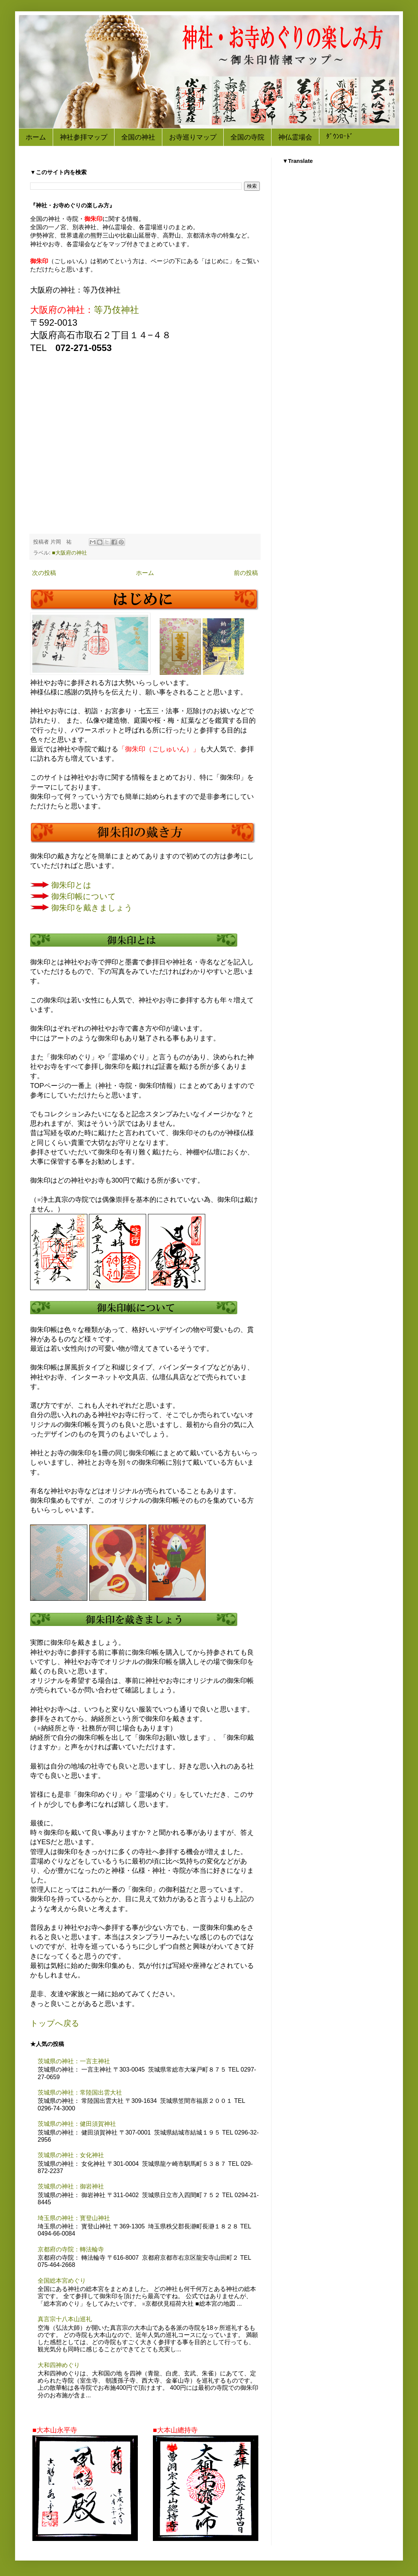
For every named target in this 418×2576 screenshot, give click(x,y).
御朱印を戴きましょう (92, 907)
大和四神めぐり (59, 2365)
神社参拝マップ (83, 137)
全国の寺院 (247, 137)
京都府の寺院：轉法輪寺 (71, 2249)
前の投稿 (246, 573)
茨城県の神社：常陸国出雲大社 (80, 2092)
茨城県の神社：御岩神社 (71, 2186)
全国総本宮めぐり (62, 2280)
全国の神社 (138, 137)
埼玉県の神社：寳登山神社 (74, 2218)
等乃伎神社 (116, 310)
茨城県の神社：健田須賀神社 (77, 2124)
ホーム (36, 137)
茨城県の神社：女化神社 (71, 2155)
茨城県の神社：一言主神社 (74, 2061)
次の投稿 (44, 573)
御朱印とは (71, 885)
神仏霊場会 (295, 137)
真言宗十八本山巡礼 (65, 2319)
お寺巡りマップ (193, 137)
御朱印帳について (83, 896)
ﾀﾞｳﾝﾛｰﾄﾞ (339, 136)
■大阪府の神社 (69, 553)
